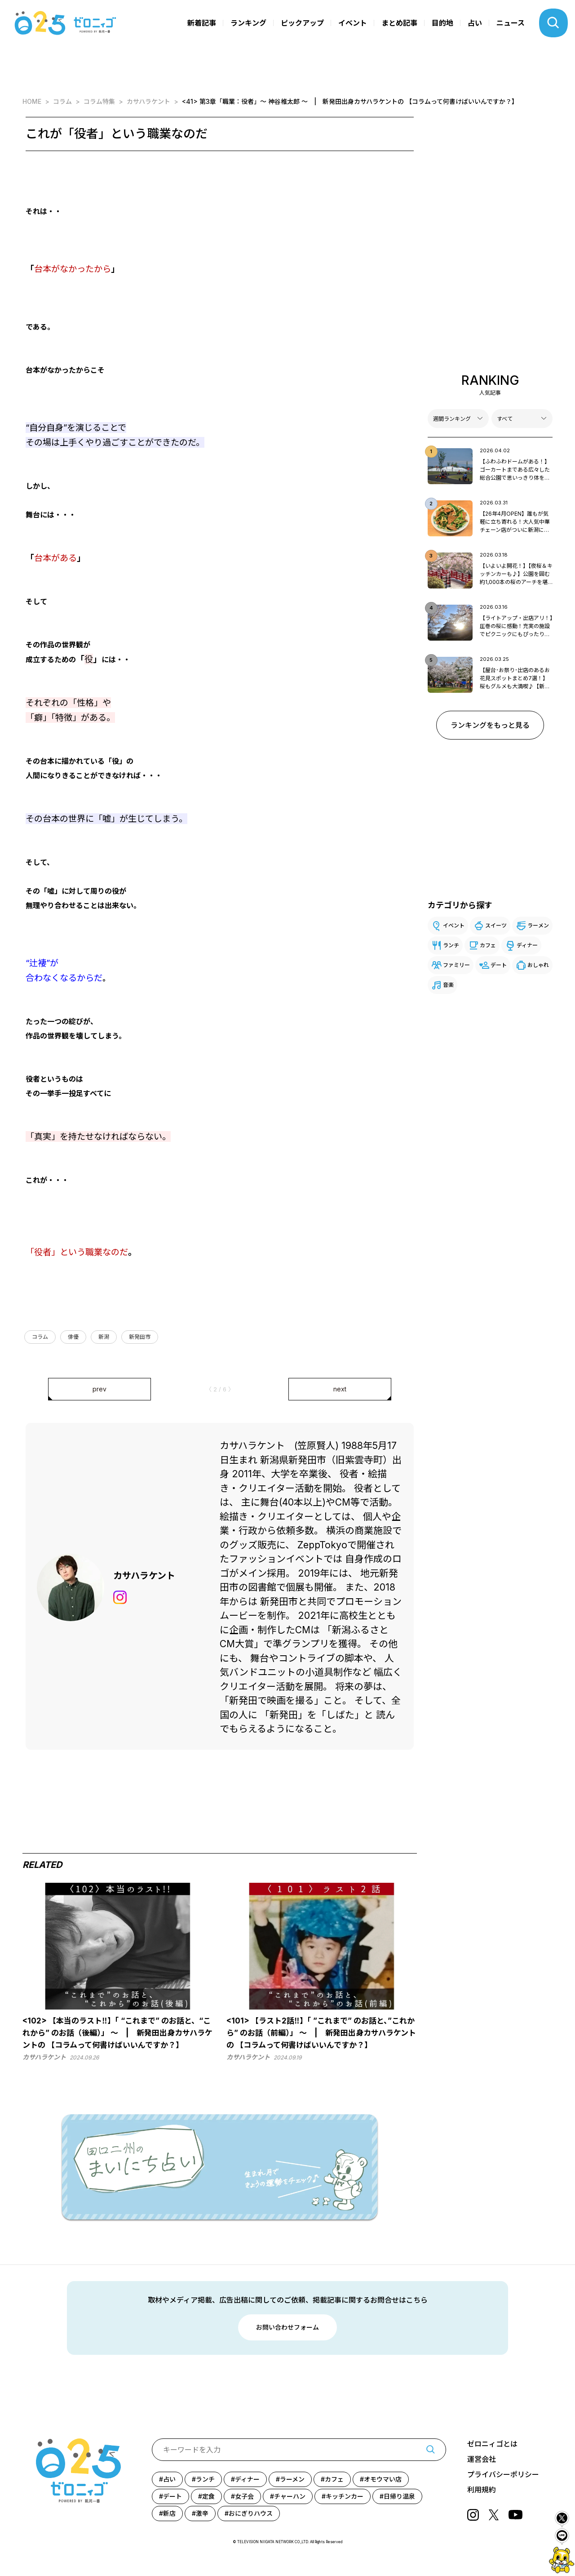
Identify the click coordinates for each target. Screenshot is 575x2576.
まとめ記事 (399, 22)
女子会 (244, 2496)
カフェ (488, 945)
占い (475, 22)
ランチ (451, 945)
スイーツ (496, 925)
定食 (208, 2496)
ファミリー (456, 965)
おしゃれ (538, 965)
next (339, 1389)
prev (99, 1389)
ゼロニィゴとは (492, 2443)
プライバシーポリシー (503, 2474)
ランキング (248, 22)
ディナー (527, 945)
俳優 (73, 1336)
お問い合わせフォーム (287, 2327)
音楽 (448, 984)
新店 (169, 2513)
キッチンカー (344, 2496)
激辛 (202, 2513)
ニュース (510, 22)
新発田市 (139, 1336)
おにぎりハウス (251, 2513)
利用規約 (481, 2489)
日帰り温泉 (399, 2496)
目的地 (442, 22)
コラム (40, 1336)
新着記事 (201, 22)
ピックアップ (302, 22)
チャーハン (289, 2496)
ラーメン (538, 925)
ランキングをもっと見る (490, 725)
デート (499, 965)
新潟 (103, 1336)
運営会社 (481, 2459)
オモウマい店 (383, 2479)
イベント (352, 22)
